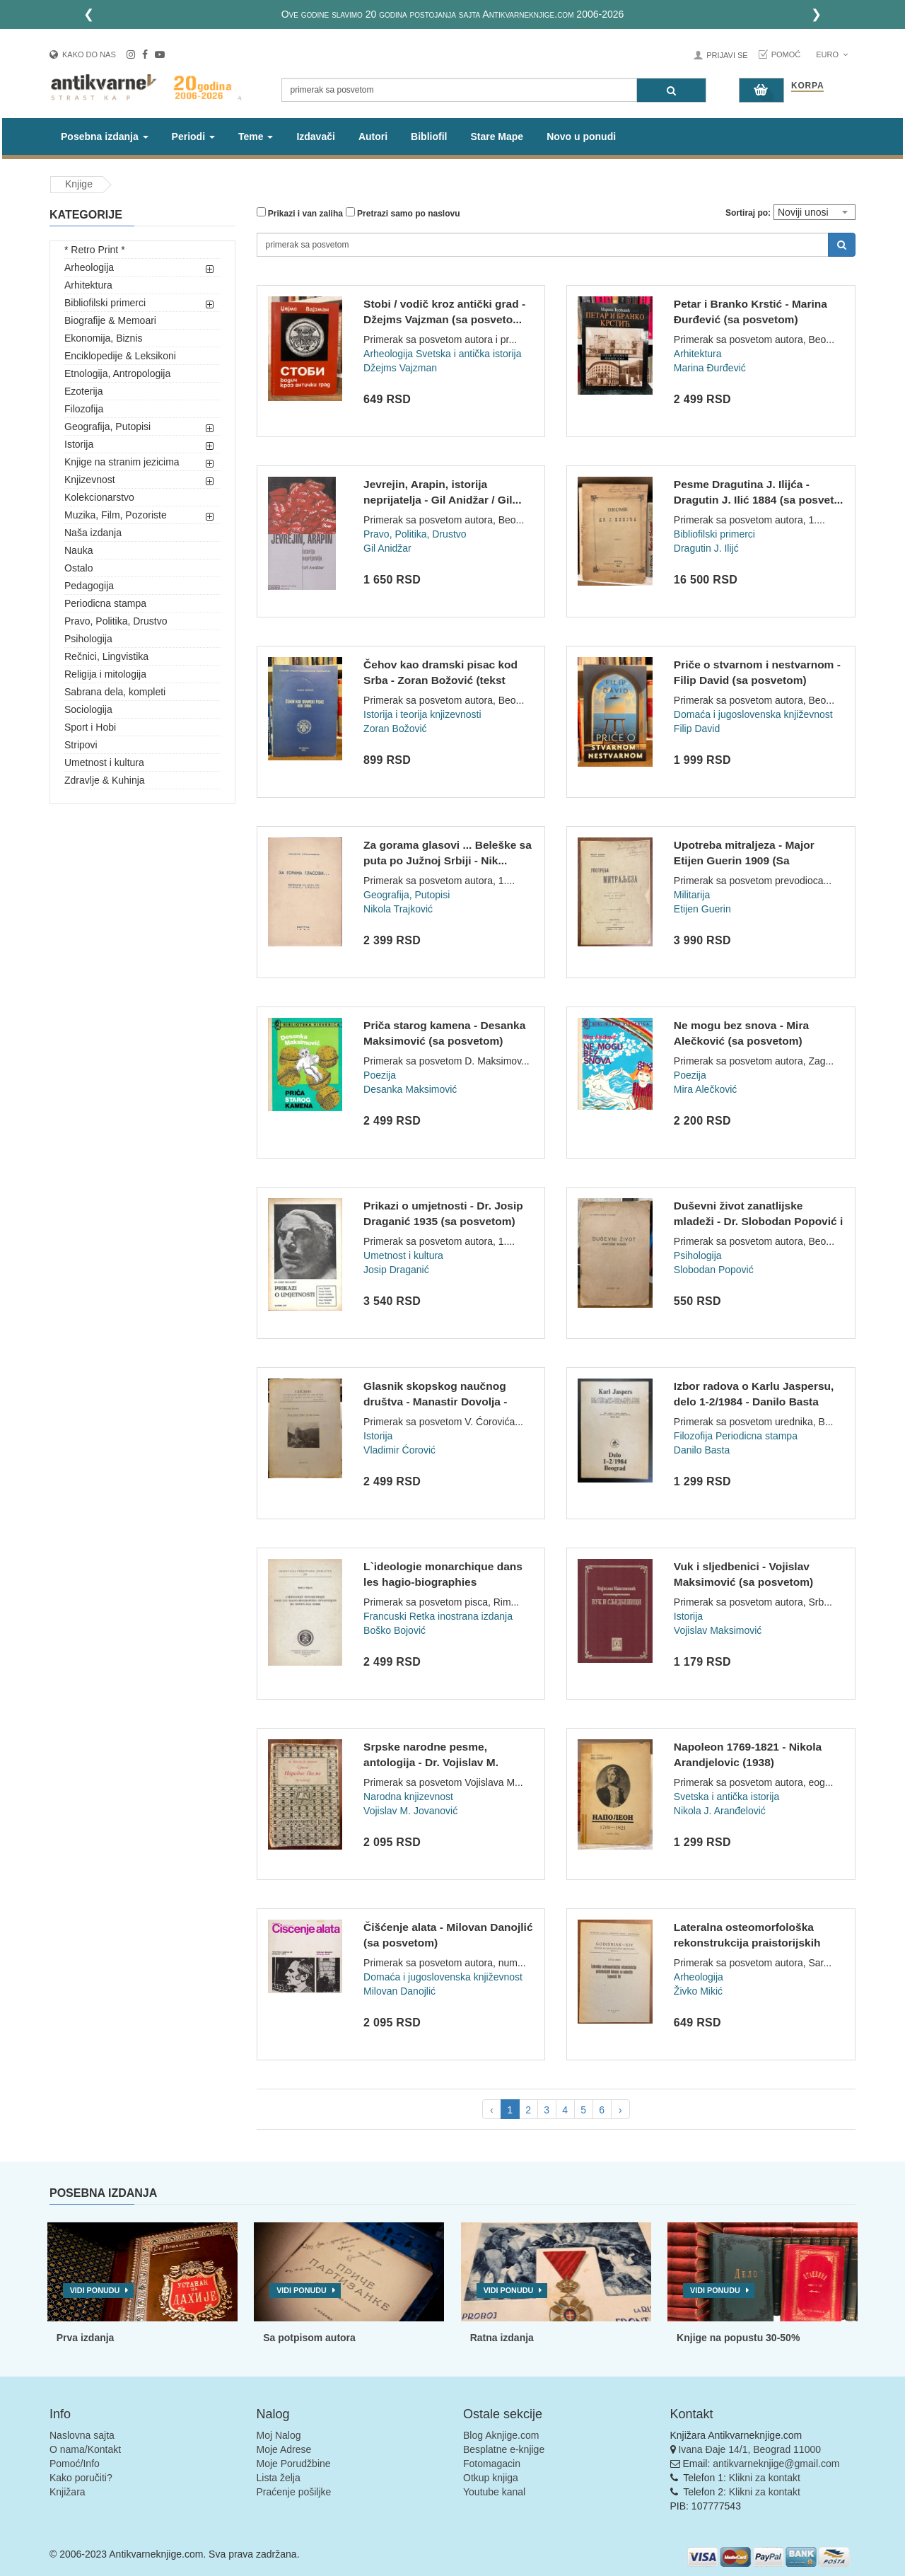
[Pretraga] (671, 90)
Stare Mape (496, 136)
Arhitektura (88, 285)
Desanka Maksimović (410, 1089)
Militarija (692, 894)
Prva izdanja (86, 2337)
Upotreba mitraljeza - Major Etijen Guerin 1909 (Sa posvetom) (744, 860)
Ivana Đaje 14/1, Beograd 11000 (749, 2449)
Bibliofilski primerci (105, 302)
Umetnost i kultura (104, 762)
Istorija (78, 444)
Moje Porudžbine (294, 2463)
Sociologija (88, 709)
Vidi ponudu (95, 2290)
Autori (372, 136)
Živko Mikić (698, 1991)
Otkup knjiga (490, 2477)
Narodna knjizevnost (408, 1796)
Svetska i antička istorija (468, 353)
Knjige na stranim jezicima (122, 462)
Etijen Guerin (702, 909)
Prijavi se (726, 55)
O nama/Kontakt (85, 2449)
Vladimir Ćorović (399, 1450)
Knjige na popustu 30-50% (738, 2337)
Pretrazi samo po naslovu (403, 213)
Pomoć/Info (74, 2463)
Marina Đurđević (710, 367)
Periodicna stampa (105, 603)
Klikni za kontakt (764, 2477)
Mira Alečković (705, 1089)
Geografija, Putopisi (107, 426)
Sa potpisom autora (309, 2337)
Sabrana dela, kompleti (114, 691)
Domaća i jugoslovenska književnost (753, 714)
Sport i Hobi (90, 727)
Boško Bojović (394, 1630)
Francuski (385, 1616)
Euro (832, 54)
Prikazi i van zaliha (300, 213)
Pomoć (786, 54)
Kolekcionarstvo (99, 497)
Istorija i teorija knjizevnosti (422, 714)
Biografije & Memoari (110, 320)
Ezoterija (83, 391)
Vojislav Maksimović (717, 1630)
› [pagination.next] (620, 2110)
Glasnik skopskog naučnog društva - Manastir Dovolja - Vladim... (435, 1401)
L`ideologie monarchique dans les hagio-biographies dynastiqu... (442, 1581)
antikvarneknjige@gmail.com (776, 2463)
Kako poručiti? (80, 2477)
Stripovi (81, 744)
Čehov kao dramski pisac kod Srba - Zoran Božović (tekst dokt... (440, 679)
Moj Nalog (279, 2435)
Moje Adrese (284, 2449)
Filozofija (83, 408)
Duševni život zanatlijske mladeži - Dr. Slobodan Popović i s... (758, 1221)
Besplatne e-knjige (503, 2449)
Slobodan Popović (714, 1269)
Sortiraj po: (748, 213)
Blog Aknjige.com (501, 2435)
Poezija (379, 1075)
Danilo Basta (702, 1450)
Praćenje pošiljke (294, 2491)
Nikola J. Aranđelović (720, 1810)
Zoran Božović (394, 728)
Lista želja (278, 2477)
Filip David (697, 728)
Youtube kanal (494, 2491)
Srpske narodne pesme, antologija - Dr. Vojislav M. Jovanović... (430, 1762)
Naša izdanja (93, 532)
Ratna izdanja (502, 2337)
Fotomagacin (491, 2463)
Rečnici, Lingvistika (106, 656)
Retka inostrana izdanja (461, 1616)
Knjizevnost (89, 479)
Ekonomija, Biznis (103, 338)
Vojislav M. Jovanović (410, 1810)
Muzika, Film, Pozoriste (115, 515)
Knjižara (67, 2491)
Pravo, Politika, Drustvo (116, 621)
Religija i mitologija (105, 674)
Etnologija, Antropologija (117, 373)
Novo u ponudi (581, 136)
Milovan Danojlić (399, 1991)
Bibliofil (429, 136)
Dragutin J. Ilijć (706, 548)
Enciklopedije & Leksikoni (120, 355)
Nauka (78, 550)
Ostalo (78, 568)
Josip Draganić (396, 1269)
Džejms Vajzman (400, 367)
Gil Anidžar (387, 548)
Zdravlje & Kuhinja (104, 780)
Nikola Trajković (398, 909)
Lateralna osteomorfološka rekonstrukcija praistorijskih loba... (747, 1942)
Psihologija (88, 638)
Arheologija (89, 267)
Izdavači (315, 136)
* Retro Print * (94, 249)
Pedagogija (89, 585)
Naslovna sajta (82, 2435)
